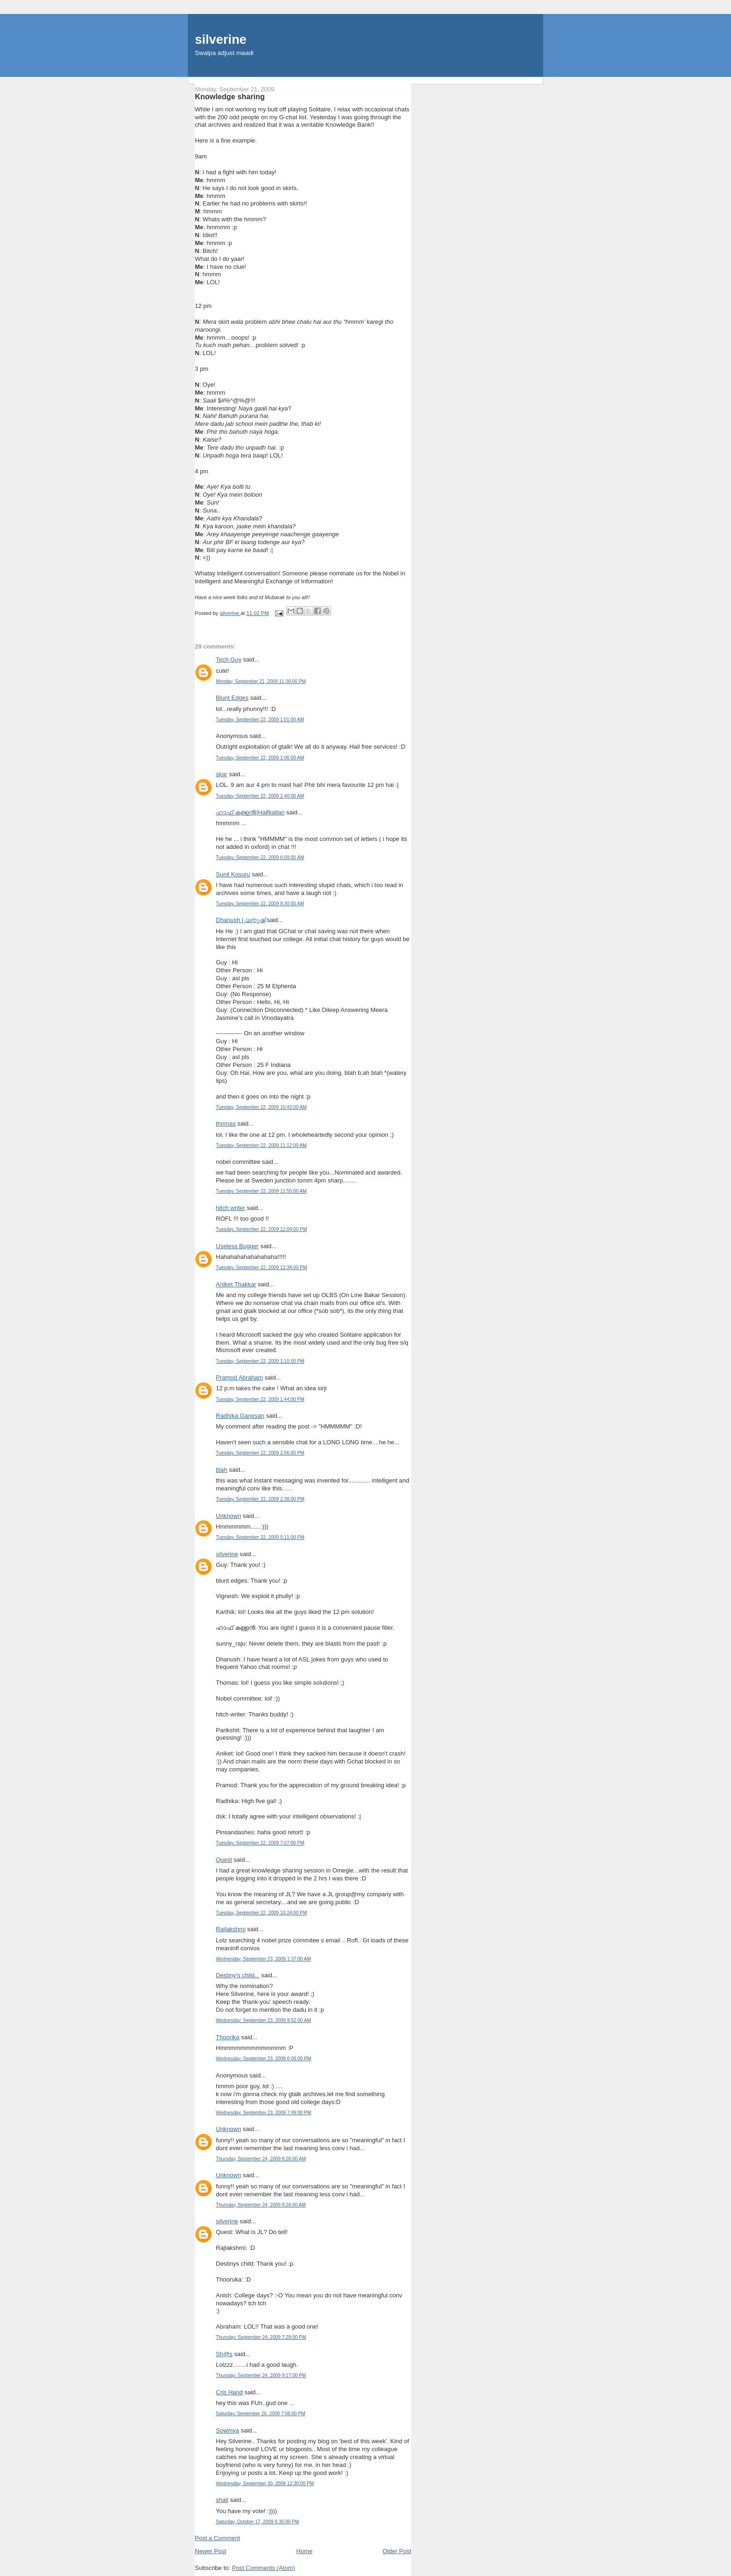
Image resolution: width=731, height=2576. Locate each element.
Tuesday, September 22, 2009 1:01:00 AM (260, 719)
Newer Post (210, 2551)
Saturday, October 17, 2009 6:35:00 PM (257, 2521)
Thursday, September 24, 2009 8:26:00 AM (261, 2158)
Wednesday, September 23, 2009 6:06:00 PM (263, 2058)
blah (222, 1469)
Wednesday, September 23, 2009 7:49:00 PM (263, 2112)
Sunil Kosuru (233, 874)
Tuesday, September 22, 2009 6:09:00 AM (260, 857)
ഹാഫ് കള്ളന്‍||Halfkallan (250, 812)
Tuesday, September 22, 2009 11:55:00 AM (261, 1191)
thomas (226, 1123)
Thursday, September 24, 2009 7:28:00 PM (261, 2337)
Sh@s (224, 2354)
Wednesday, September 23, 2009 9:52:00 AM (263, 2020)
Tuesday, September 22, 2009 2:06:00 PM (260, 1452)
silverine (221, 39)
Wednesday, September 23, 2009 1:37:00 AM (263, 1958)
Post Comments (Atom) (263, 2567)
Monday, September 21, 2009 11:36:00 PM (261, 681)
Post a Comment (217, 2538)
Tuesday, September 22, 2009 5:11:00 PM (260, 1537)
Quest (224, 1859)
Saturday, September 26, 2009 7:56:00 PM (260, 2413)
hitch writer (230, 1207)
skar (222, 774)
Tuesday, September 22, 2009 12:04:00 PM (261, 1229)
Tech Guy (228, 659)
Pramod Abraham (239, 1377)
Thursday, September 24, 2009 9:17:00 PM (261, 2375)
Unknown (228, 1515)
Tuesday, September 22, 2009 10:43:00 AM (261, 1107)
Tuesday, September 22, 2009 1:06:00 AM (260, 757)
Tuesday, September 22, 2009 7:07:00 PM (260, 1842)
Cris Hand (229, 2392)
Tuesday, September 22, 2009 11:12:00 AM (261, 1145)
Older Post (397, 2551)
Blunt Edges (232, 697)
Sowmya (227, 2430)
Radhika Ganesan (240, 1415)
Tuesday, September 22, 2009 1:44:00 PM (260, 1399)
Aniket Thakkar (236, 1284)
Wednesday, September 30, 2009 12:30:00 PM (265, 2483)
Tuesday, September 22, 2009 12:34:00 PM (261, 1267)
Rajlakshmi (231, 1929)
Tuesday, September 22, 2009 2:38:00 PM (260, 1499)
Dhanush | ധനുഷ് (240, 919)
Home (305, 2551)
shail (222, 2499)
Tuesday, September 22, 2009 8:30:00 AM (260, 903)
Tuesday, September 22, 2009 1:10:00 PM (260, 1361)
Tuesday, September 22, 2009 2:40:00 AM (260, 796)
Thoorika (228, 2037)
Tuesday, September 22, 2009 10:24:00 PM (261, 1912)
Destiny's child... (238, 1975)
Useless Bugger (237, 1246)
